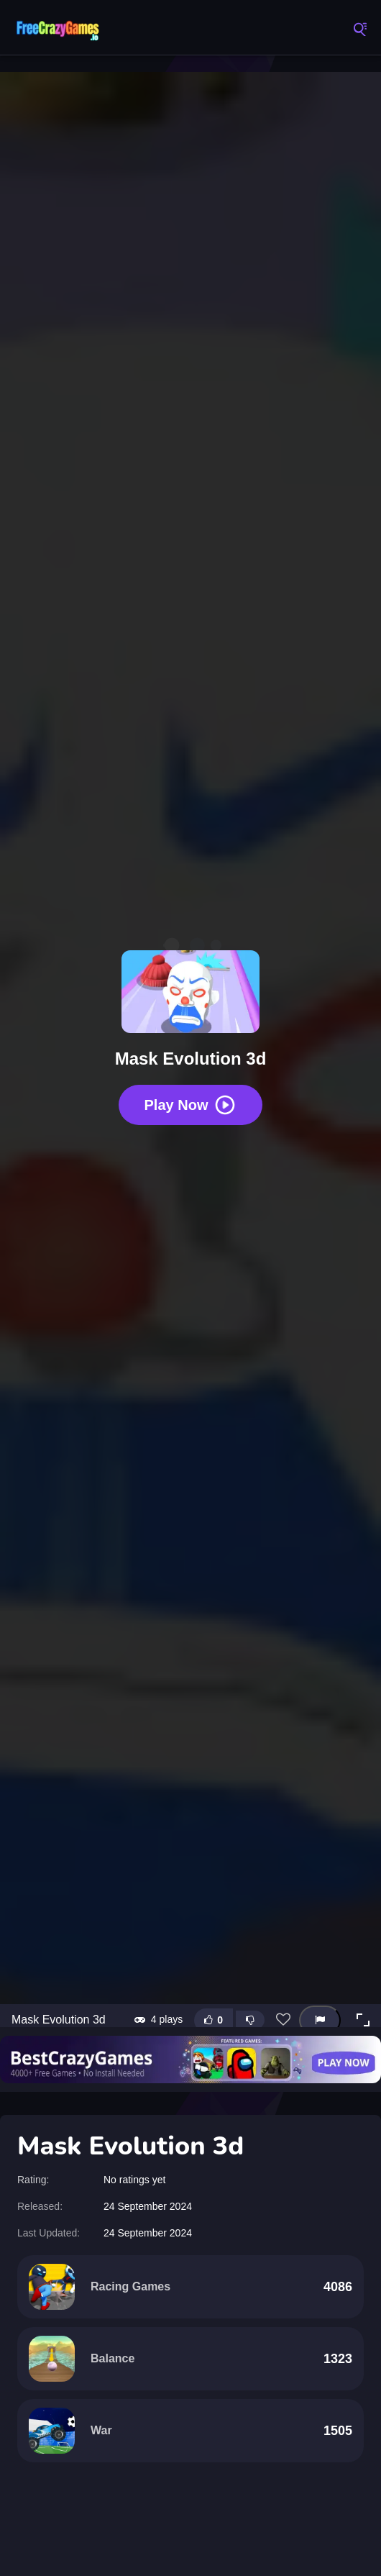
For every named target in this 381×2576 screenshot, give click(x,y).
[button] (363, 2019)
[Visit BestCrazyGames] (190, 2059)
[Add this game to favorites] (283, 2020)
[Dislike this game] (250, 2020)
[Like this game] (213, 2020)
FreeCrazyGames (57, 29)
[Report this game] (320, 2020)
